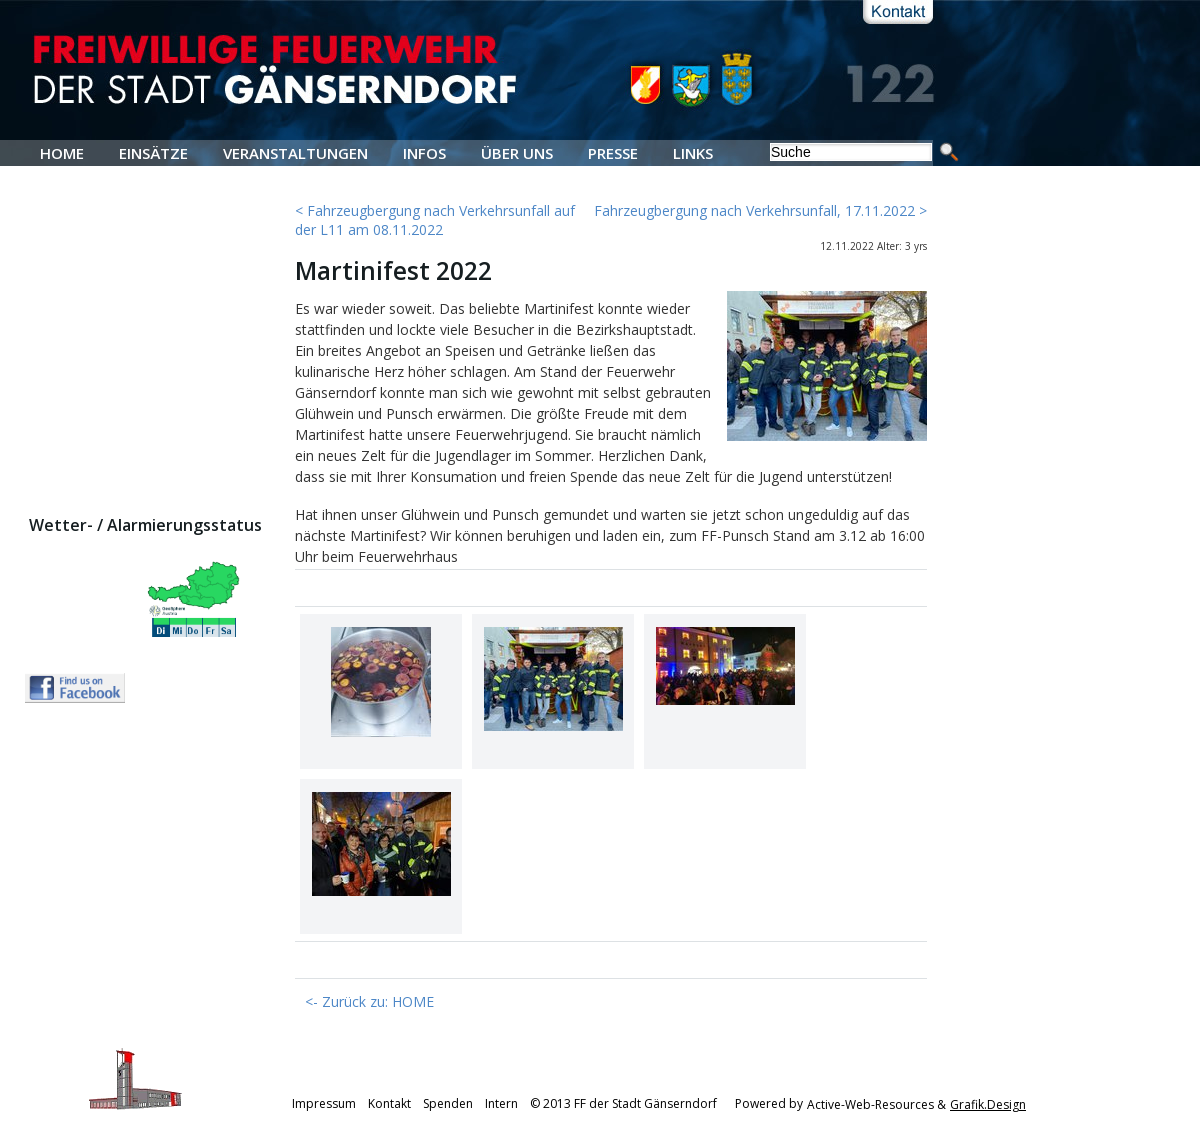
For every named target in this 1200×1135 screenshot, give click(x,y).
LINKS (693, 153)
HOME (62, 153)
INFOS (424, 153)
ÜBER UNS (517, 153)
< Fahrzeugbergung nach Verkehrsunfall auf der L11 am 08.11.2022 (435, 220)
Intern (501, 1104)
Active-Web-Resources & (876, 1104)
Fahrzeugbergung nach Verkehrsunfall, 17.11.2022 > (760, 210)
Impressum (324, 1104)
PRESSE (613, 153)
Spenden (448, 1104)
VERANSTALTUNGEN (295, 153)
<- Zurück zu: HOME (369, 1001)
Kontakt (389, 1104)
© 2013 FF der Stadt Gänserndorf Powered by (666, 1104)
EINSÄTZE (153, 153)
